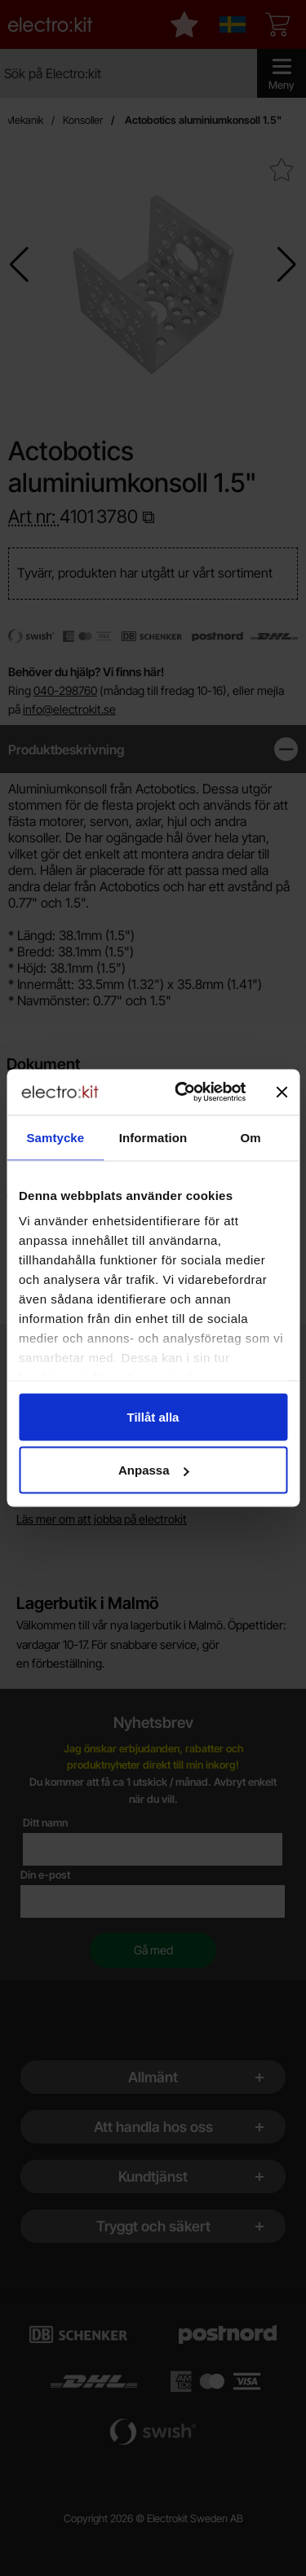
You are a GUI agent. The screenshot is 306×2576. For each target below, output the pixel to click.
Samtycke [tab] (55, 1137)
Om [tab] (251, 1137)
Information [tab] (153, 1137)
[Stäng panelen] (281, 1091)
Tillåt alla (153, 1416)
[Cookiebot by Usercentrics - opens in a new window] (182, 1092)
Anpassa (153, 1470)
